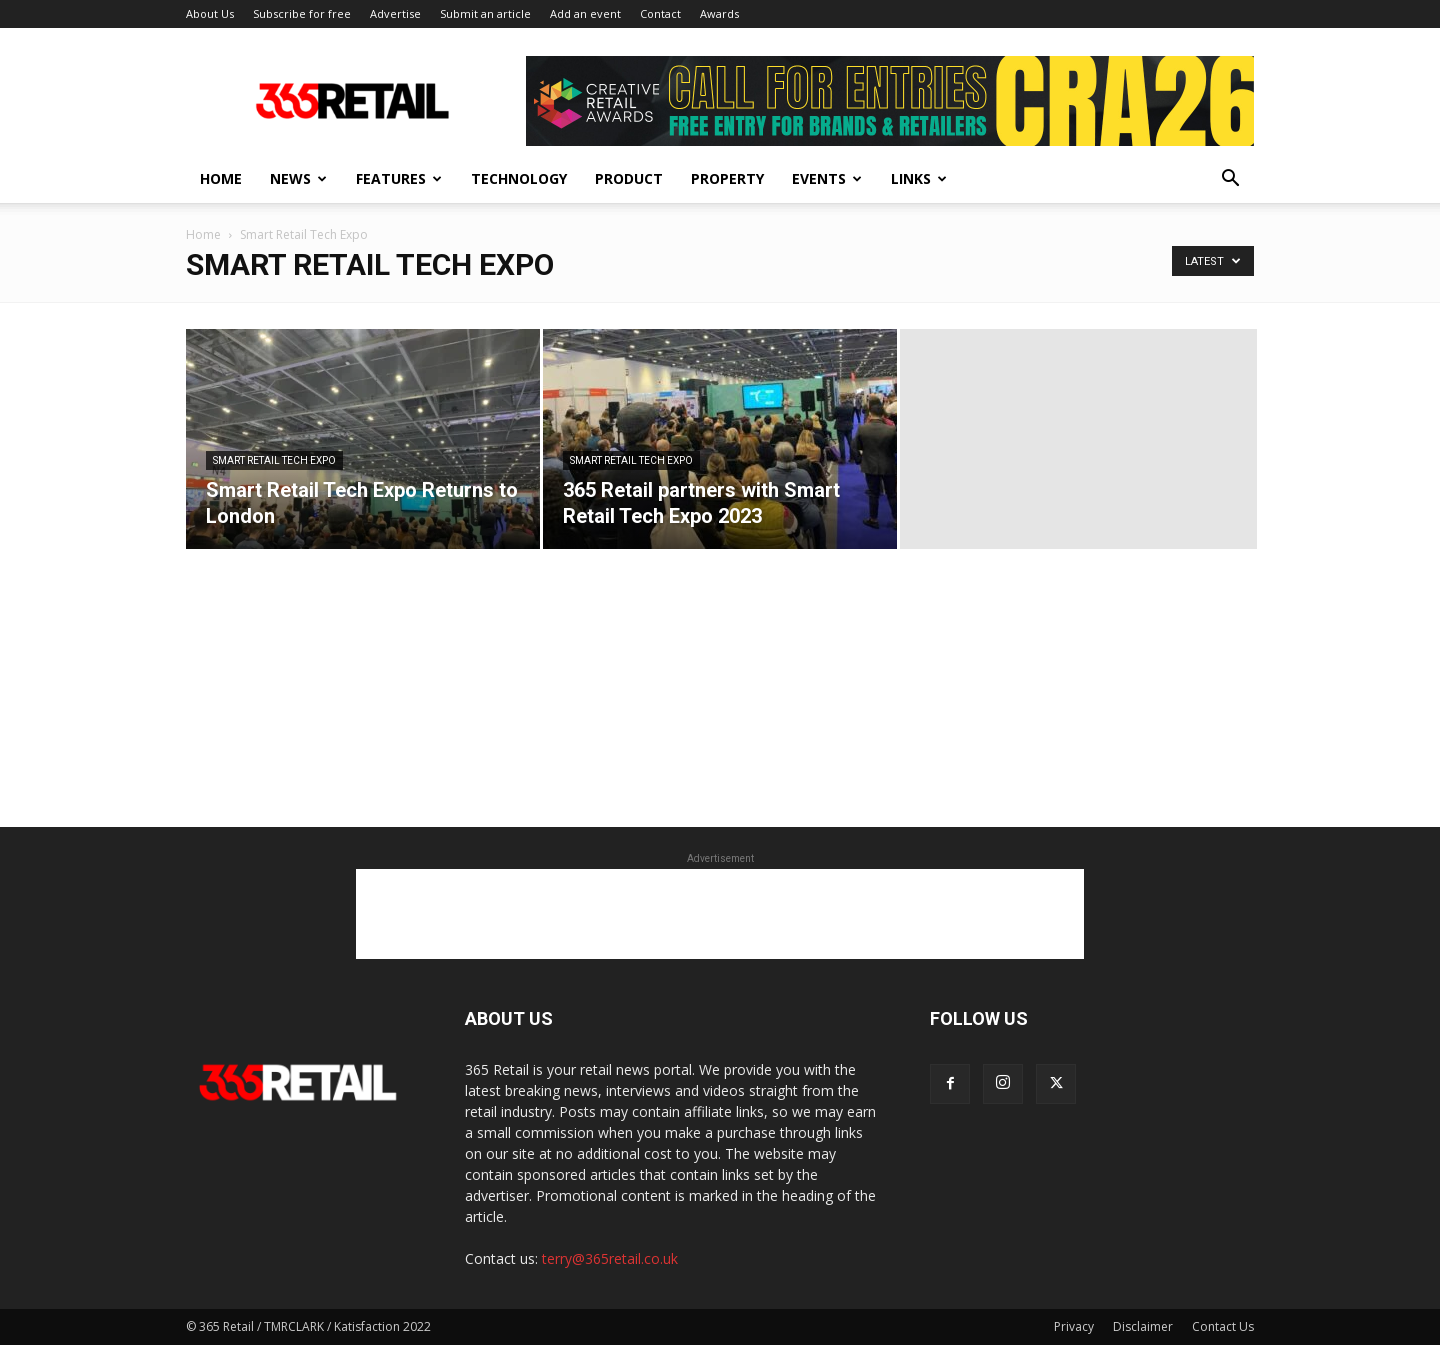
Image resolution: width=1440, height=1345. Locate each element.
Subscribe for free (302, 13)
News (298, 178)
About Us (210, 13)
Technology (519, 178)
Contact (660, 13)
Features (399, 178)
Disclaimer (1143, 1326)
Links (919, 178)
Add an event (585, 13)
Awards (719, 13)
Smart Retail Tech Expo (274, 460)
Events (827, 178)
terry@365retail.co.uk (610, 1258)
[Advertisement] (720, 914)
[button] (1230, 180)
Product (629, 178)
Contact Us (1223, 1326)
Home (221, 178)
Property (727, 178)
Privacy (1074, 1326)
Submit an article (485, 13)
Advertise (395, 13)
